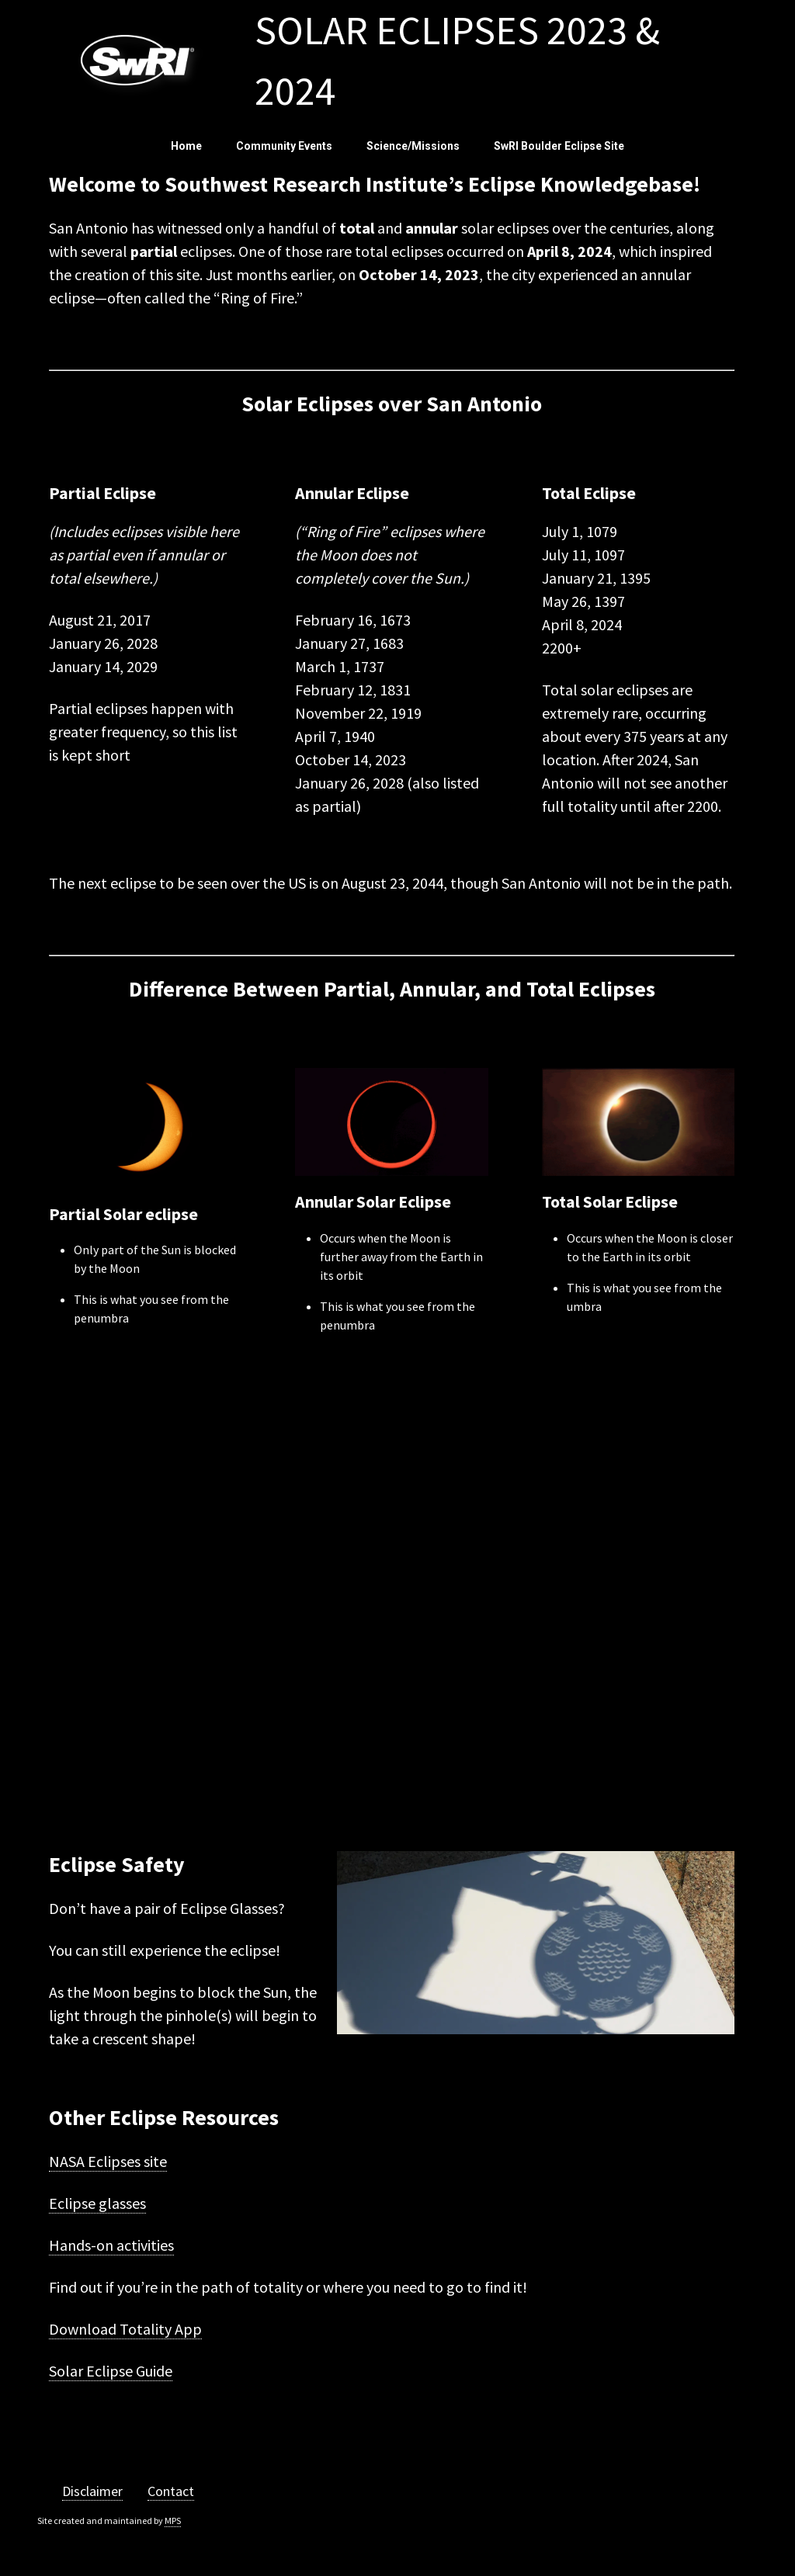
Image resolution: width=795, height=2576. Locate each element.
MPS (173, 2520)
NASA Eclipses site (108, 2161)
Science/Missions (413, 146)
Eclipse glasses (97, 2203)
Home (186, 146)
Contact (171, 2491)
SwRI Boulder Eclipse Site (559, 146)
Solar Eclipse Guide (110, 2370)
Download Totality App (125, 2329)
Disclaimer (92, 2491)
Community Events (284, 146)
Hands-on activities (111, 2245)
